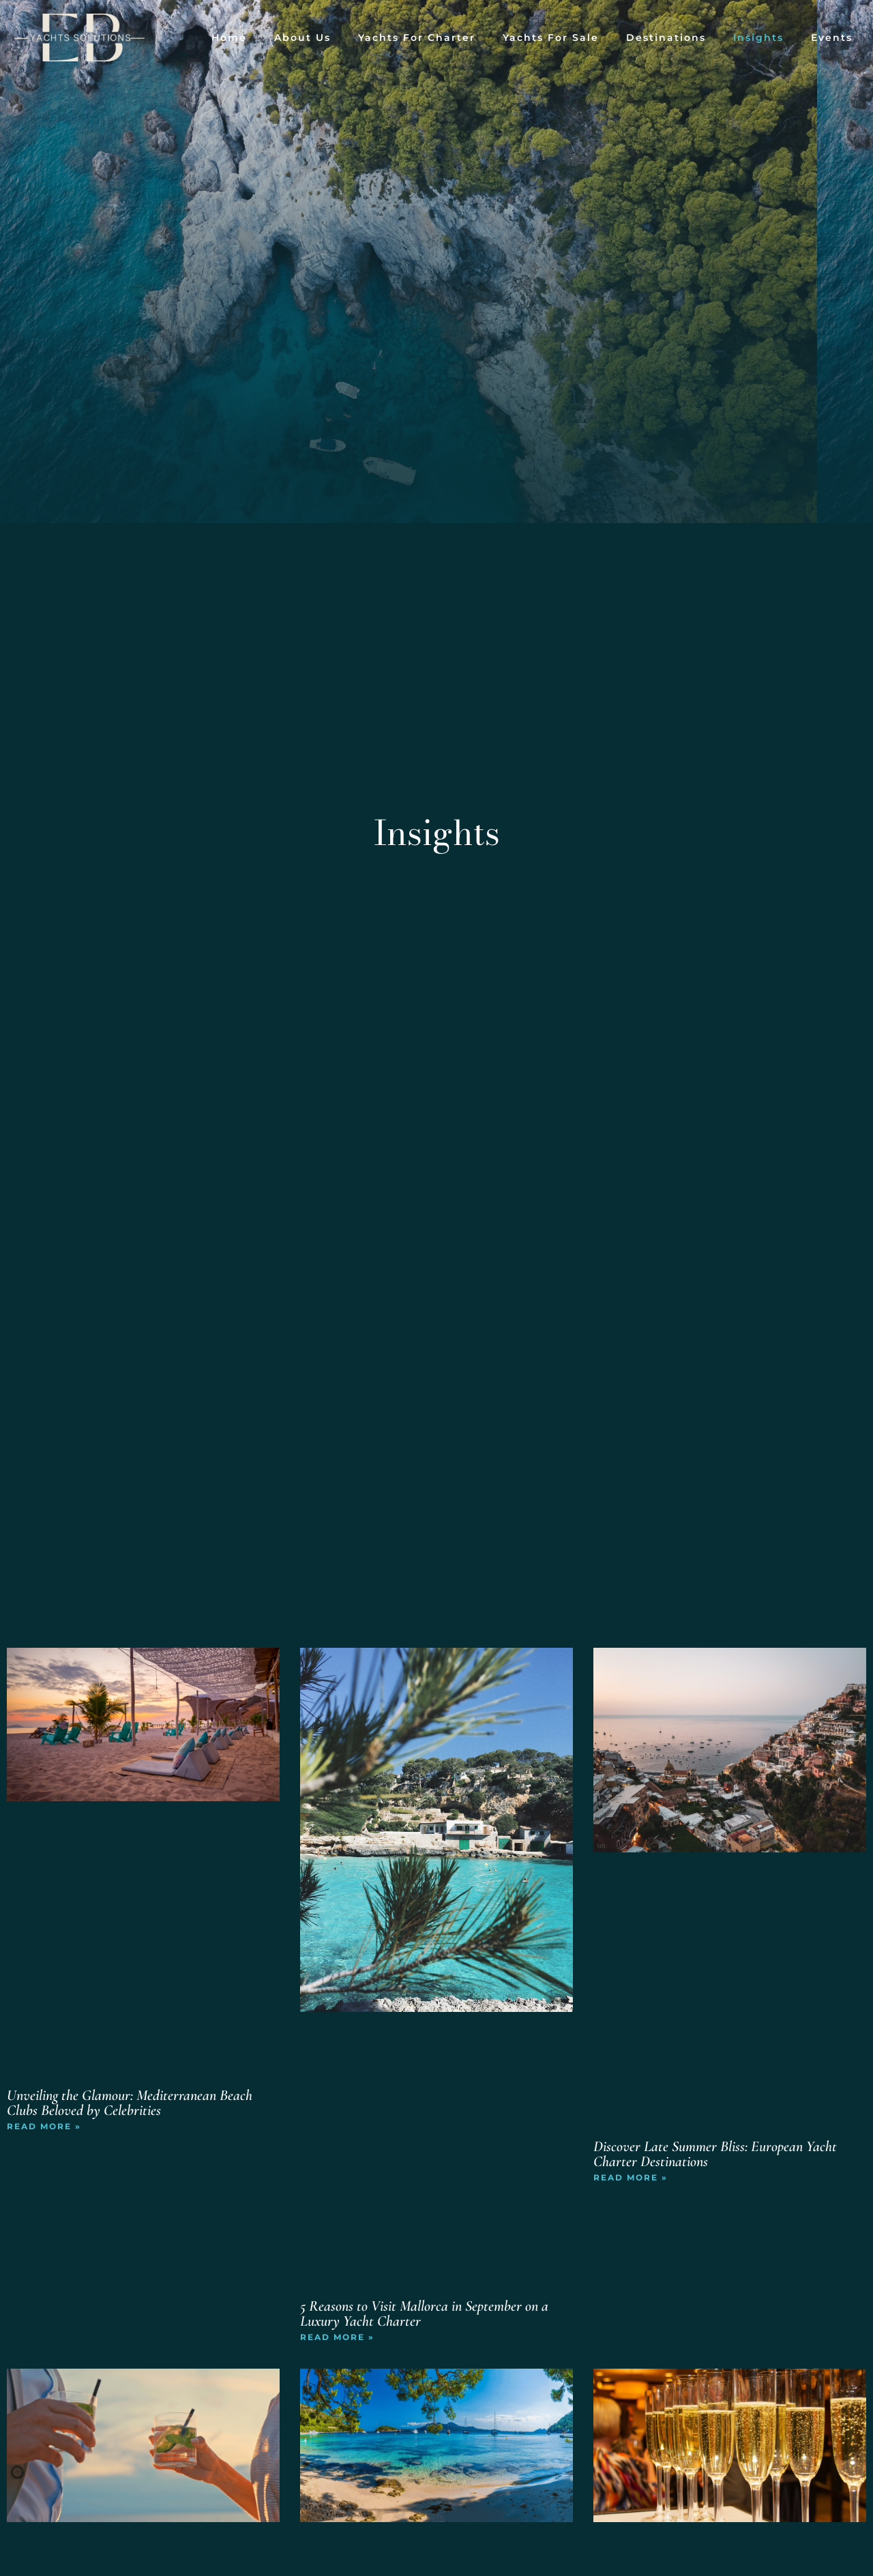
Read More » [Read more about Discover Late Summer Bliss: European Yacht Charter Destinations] (630, 2177)
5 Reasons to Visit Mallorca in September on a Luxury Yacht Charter (424, 2313)
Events (832, 37)
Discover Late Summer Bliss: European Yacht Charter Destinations (715, 2153)
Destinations (666, 37)
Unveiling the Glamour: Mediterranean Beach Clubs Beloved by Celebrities (129, 2102)
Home (229, 37)
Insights (758, 37)
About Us (302, 37)
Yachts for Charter (416, 37)
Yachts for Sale (551, 37)
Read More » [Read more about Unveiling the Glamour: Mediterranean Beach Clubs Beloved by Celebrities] (44, 2126)
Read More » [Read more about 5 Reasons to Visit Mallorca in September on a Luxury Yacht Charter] (337, 2337)
